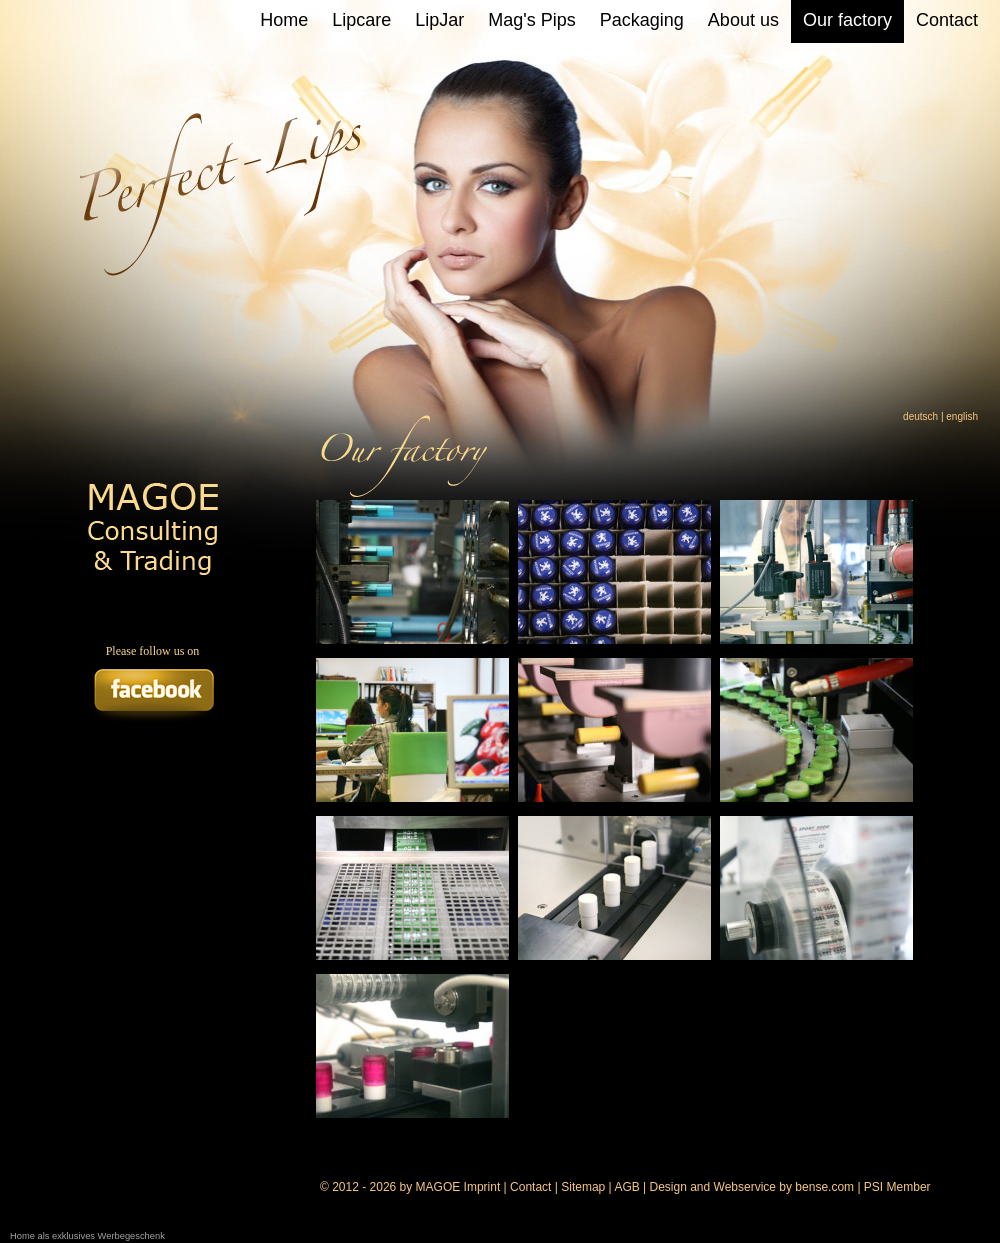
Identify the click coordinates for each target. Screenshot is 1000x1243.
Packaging (642, 20)
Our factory (847, 20)
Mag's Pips (531, 20)
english (962, 416)
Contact (947, 20)
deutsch (920, 416)
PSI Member (897, 1187)
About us (743, 20)
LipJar (439, 20)
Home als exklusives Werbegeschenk (87, 1236)
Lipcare (361, 20)
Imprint (482, 1187)
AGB (626, 1187)
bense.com (824, 1187)
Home (284, 20)
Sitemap (583, 1187)
